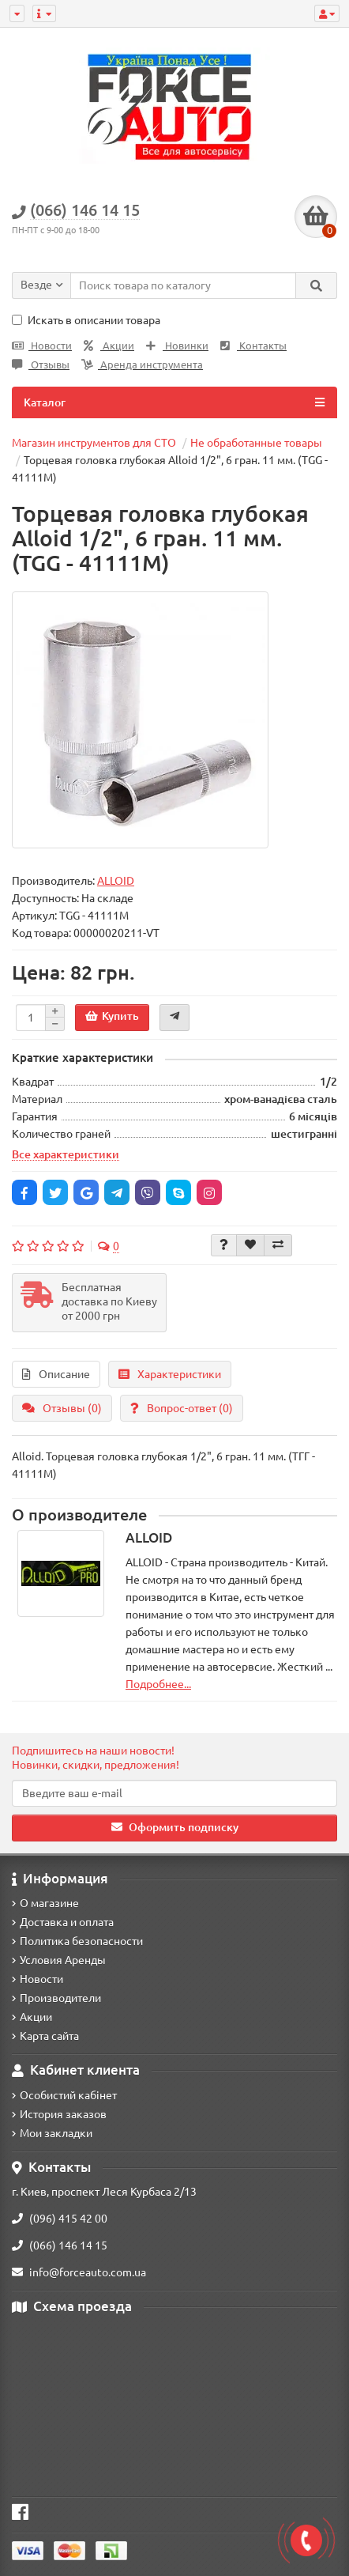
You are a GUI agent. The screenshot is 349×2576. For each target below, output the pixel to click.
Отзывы (40, 365)
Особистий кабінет (64, 2095)
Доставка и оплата (63, 1922)
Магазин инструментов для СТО (94, 442)
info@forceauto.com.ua (79, 2272)
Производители (56, 1998)
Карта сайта (45, 2036)
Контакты (253, 346)
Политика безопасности (77, 1941)
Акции (109, 346)
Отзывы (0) (62, 1408)
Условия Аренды (59, 1960)
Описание (56, 1374)
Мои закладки (52, 2133)
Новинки (177, 346)
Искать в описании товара (86, 320)
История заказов (59, 2114)
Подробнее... (158, 1684)
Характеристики (169, 1374)
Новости (42, 346)
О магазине (45, 1903)
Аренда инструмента (142, 365)
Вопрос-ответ (181, 1408)
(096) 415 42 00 (59, 2218)
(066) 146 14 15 (59, 2245)
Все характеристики (65, 1154)
